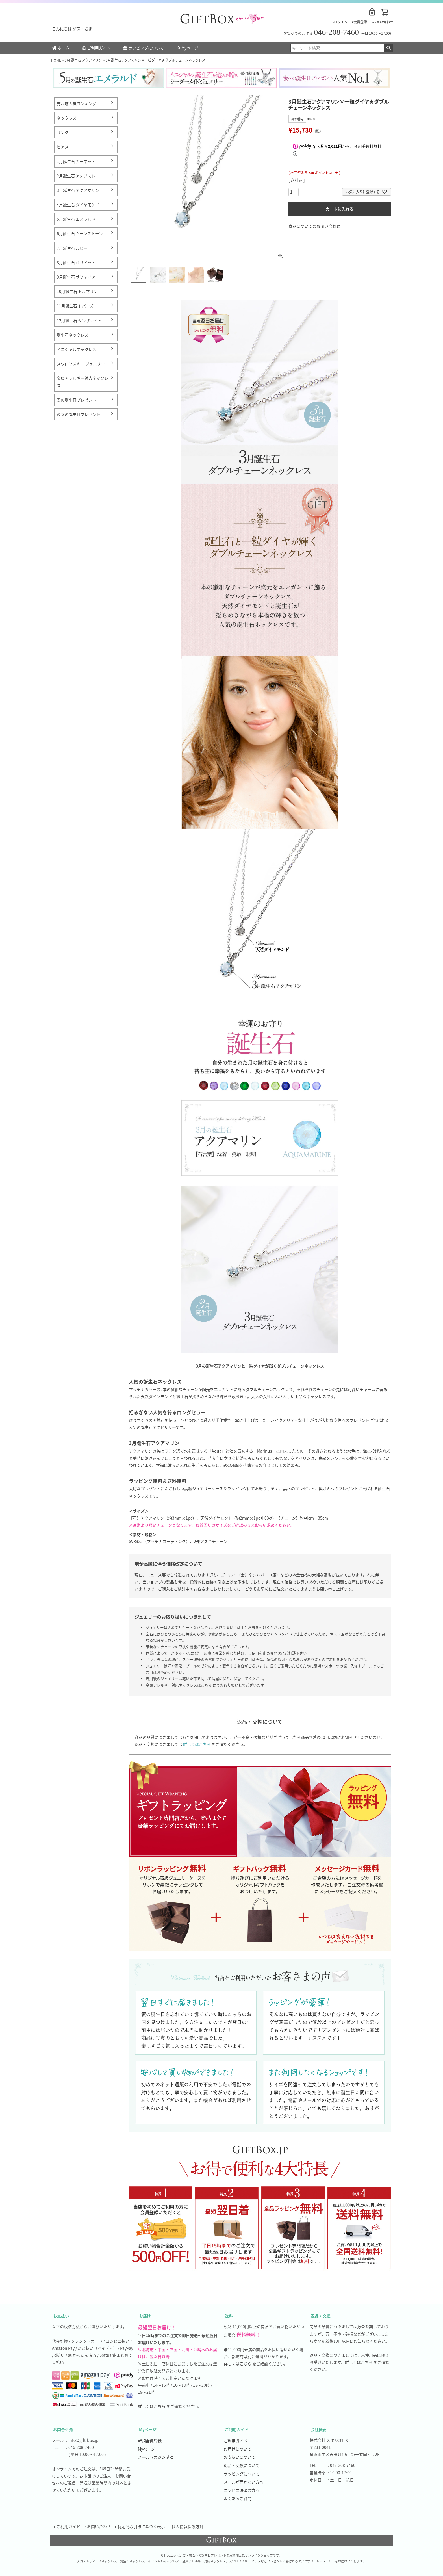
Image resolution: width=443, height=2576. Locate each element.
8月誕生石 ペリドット (76, 262)
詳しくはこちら (197, 1744)
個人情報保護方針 (187, 2526)
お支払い (61, 2316)
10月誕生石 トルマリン (77, 291)
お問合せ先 (63, 2429)
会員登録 (360, 21)
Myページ (187, 48)
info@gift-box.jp (83, 2440)
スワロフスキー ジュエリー (81, 363)
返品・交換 (321, 2316)
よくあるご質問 (237, 2498)
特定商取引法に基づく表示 (141, 2526)
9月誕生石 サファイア (76, 277)
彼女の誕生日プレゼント (78, 414)
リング (63, 132)
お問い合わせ (383, 21)
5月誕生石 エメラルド (76, 219)
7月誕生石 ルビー (72, 248)
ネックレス (67, 118)
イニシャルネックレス (76, 349)
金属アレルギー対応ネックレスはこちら (179, 1685)
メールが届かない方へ (243, 2482)
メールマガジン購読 (155, 2457)
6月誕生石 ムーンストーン (80, 233)
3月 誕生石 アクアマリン (83, 60)
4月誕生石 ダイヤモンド (78, 204)
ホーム (61, 48)
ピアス (63, 146)
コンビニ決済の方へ (241, 2490)
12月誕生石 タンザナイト (79, 320)
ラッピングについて (143, 48)
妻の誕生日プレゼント (76, 400)
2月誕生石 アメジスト (76, 176)
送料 (229, 2316)
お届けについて (237, 2449)
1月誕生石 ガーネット (76, 161)
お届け (145, 2316)
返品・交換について (241, 2465)
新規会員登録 (150, 2440)
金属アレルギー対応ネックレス (82, 381)
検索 (388, 48)
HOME (56, 60)
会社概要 (319, 2429)
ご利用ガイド (96, 48)
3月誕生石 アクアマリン (78, 190)
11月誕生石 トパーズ (75, 306)
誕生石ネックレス (72, 335)
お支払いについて (239, 2457)
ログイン (341, 21)
